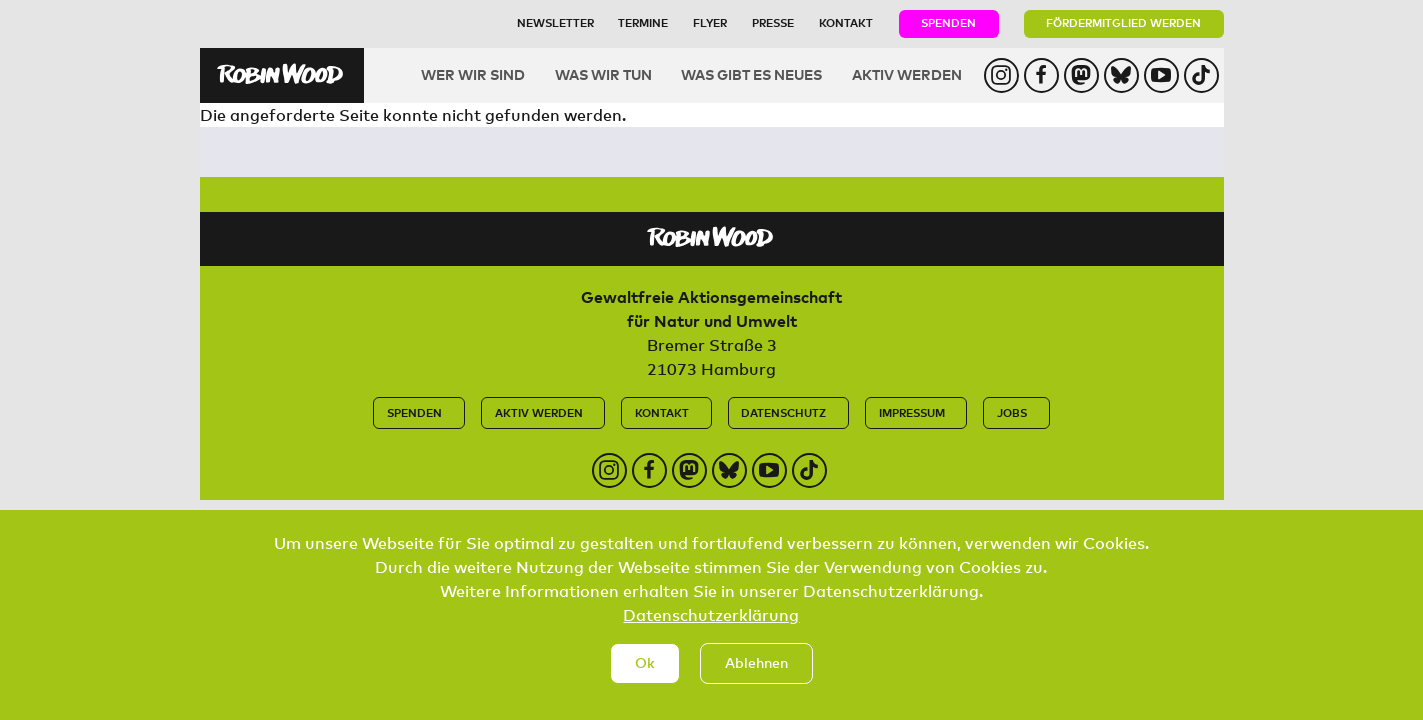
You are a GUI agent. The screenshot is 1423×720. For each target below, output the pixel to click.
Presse (773, 22)
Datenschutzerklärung (711, 634)
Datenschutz (783, 412)
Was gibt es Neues (751, 74)
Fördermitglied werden (1123, 22)
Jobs (1012, 412)
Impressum (912, 412)
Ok (645, 682)
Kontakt (846, 22)
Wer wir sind (473, 74)
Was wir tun (603, 74)
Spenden (948, 22)
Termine (643, 22)
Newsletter (555, 22)
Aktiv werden (907, 74)
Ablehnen (756, 682)
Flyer (710, 22)
